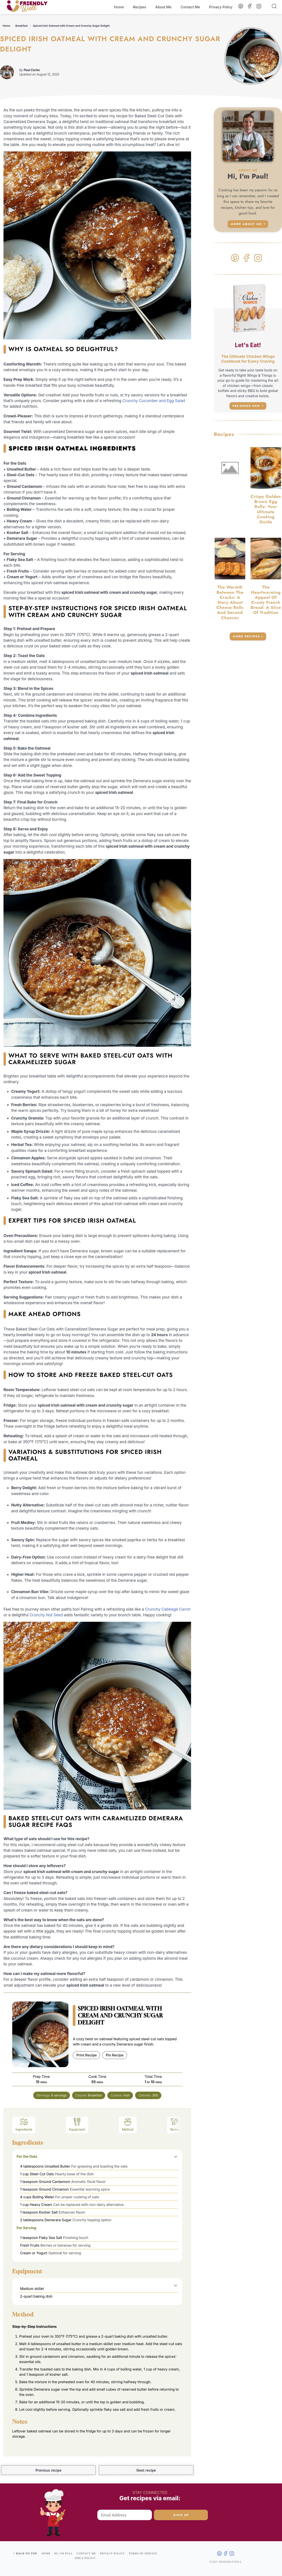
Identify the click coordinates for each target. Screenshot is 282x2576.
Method (127, 2124)
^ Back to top (25, 2553)
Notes (174, 2124)
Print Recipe (86, 2055)
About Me (163, 7)
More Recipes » (248, 636)
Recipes (139, 7)
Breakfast (21, 25)
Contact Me (190, 7)
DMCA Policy (85, 2558)
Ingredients (24, 2124)
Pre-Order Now (246, 406)
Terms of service (143, 2553)
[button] (175, 2156)
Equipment (77, 2124)
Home (119, 7)
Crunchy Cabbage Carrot (168, 1609)
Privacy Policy (220, 7)
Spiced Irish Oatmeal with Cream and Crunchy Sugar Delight (71, 25)
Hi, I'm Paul (63, 2553)
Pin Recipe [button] (115, 2055)
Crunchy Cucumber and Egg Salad (153, 400)
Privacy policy (112, 2553)
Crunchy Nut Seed (46, 1615)
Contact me (86, 2553)
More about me (246, 224)
